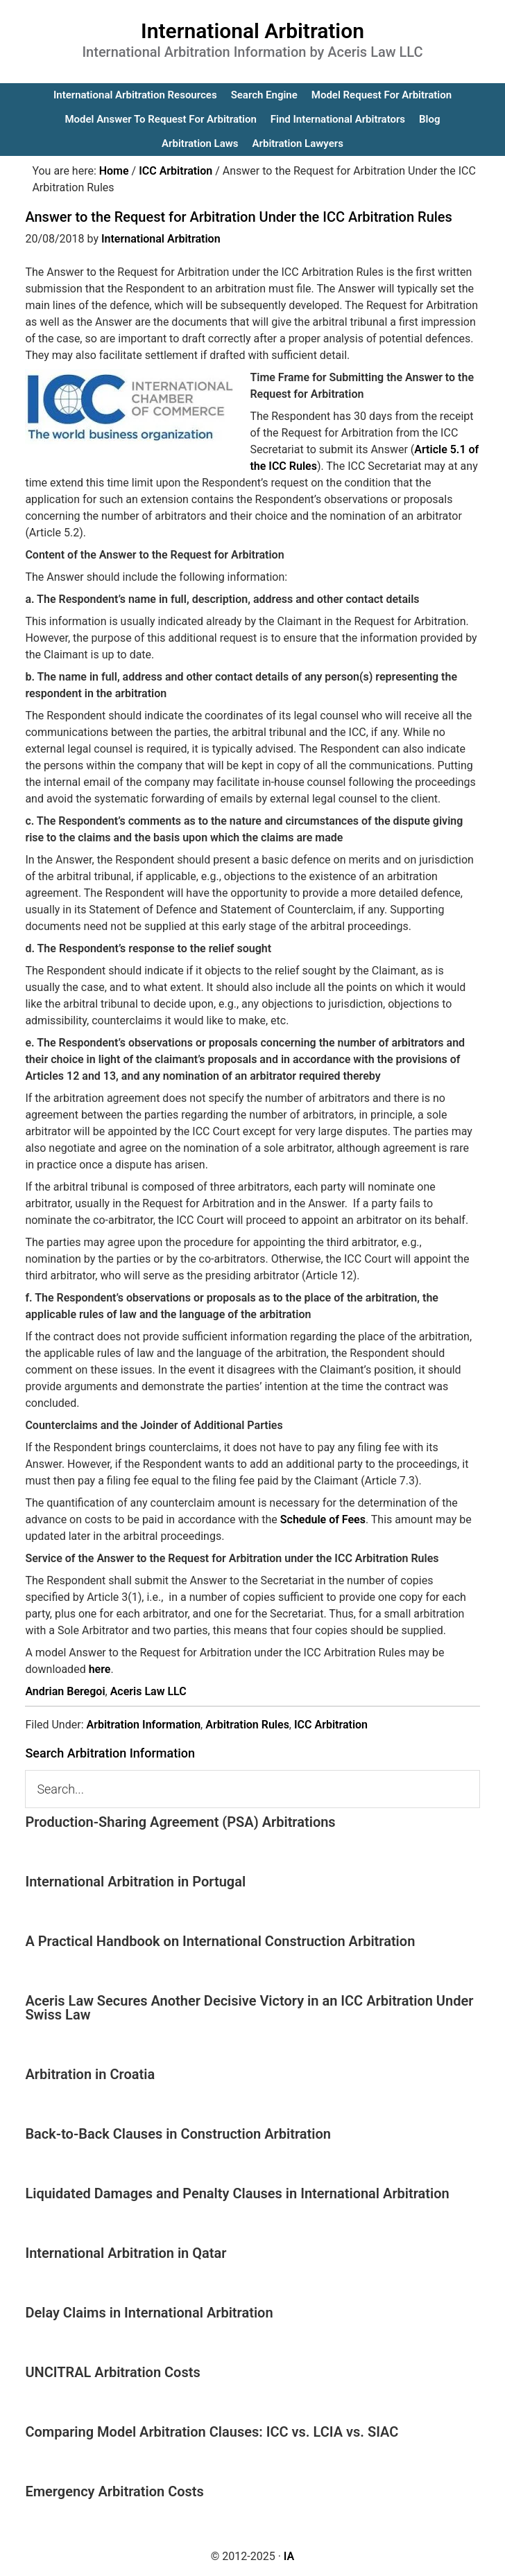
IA (289, 2556)
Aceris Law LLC (148, 1691)
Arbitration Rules (247, 1724)
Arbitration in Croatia (90, 2074)
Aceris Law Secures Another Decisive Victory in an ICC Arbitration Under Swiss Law (249, 2007)
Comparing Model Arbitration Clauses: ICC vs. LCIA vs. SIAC (211, 2432)
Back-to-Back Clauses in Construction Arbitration (178, 2134)
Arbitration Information (143, 1724)
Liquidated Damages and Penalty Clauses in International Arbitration (237, 2193)
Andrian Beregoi (65, 1691)
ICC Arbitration (331, 1724)
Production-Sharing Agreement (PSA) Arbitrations (180, 1822)
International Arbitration (252, 31)
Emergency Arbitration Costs (114, 2491)
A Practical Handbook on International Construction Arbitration (220, 1941)
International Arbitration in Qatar (125, 2253)
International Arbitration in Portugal (135, 1881)
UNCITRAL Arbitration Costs (112, 2372)
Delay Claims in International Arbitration (149, 2312)
